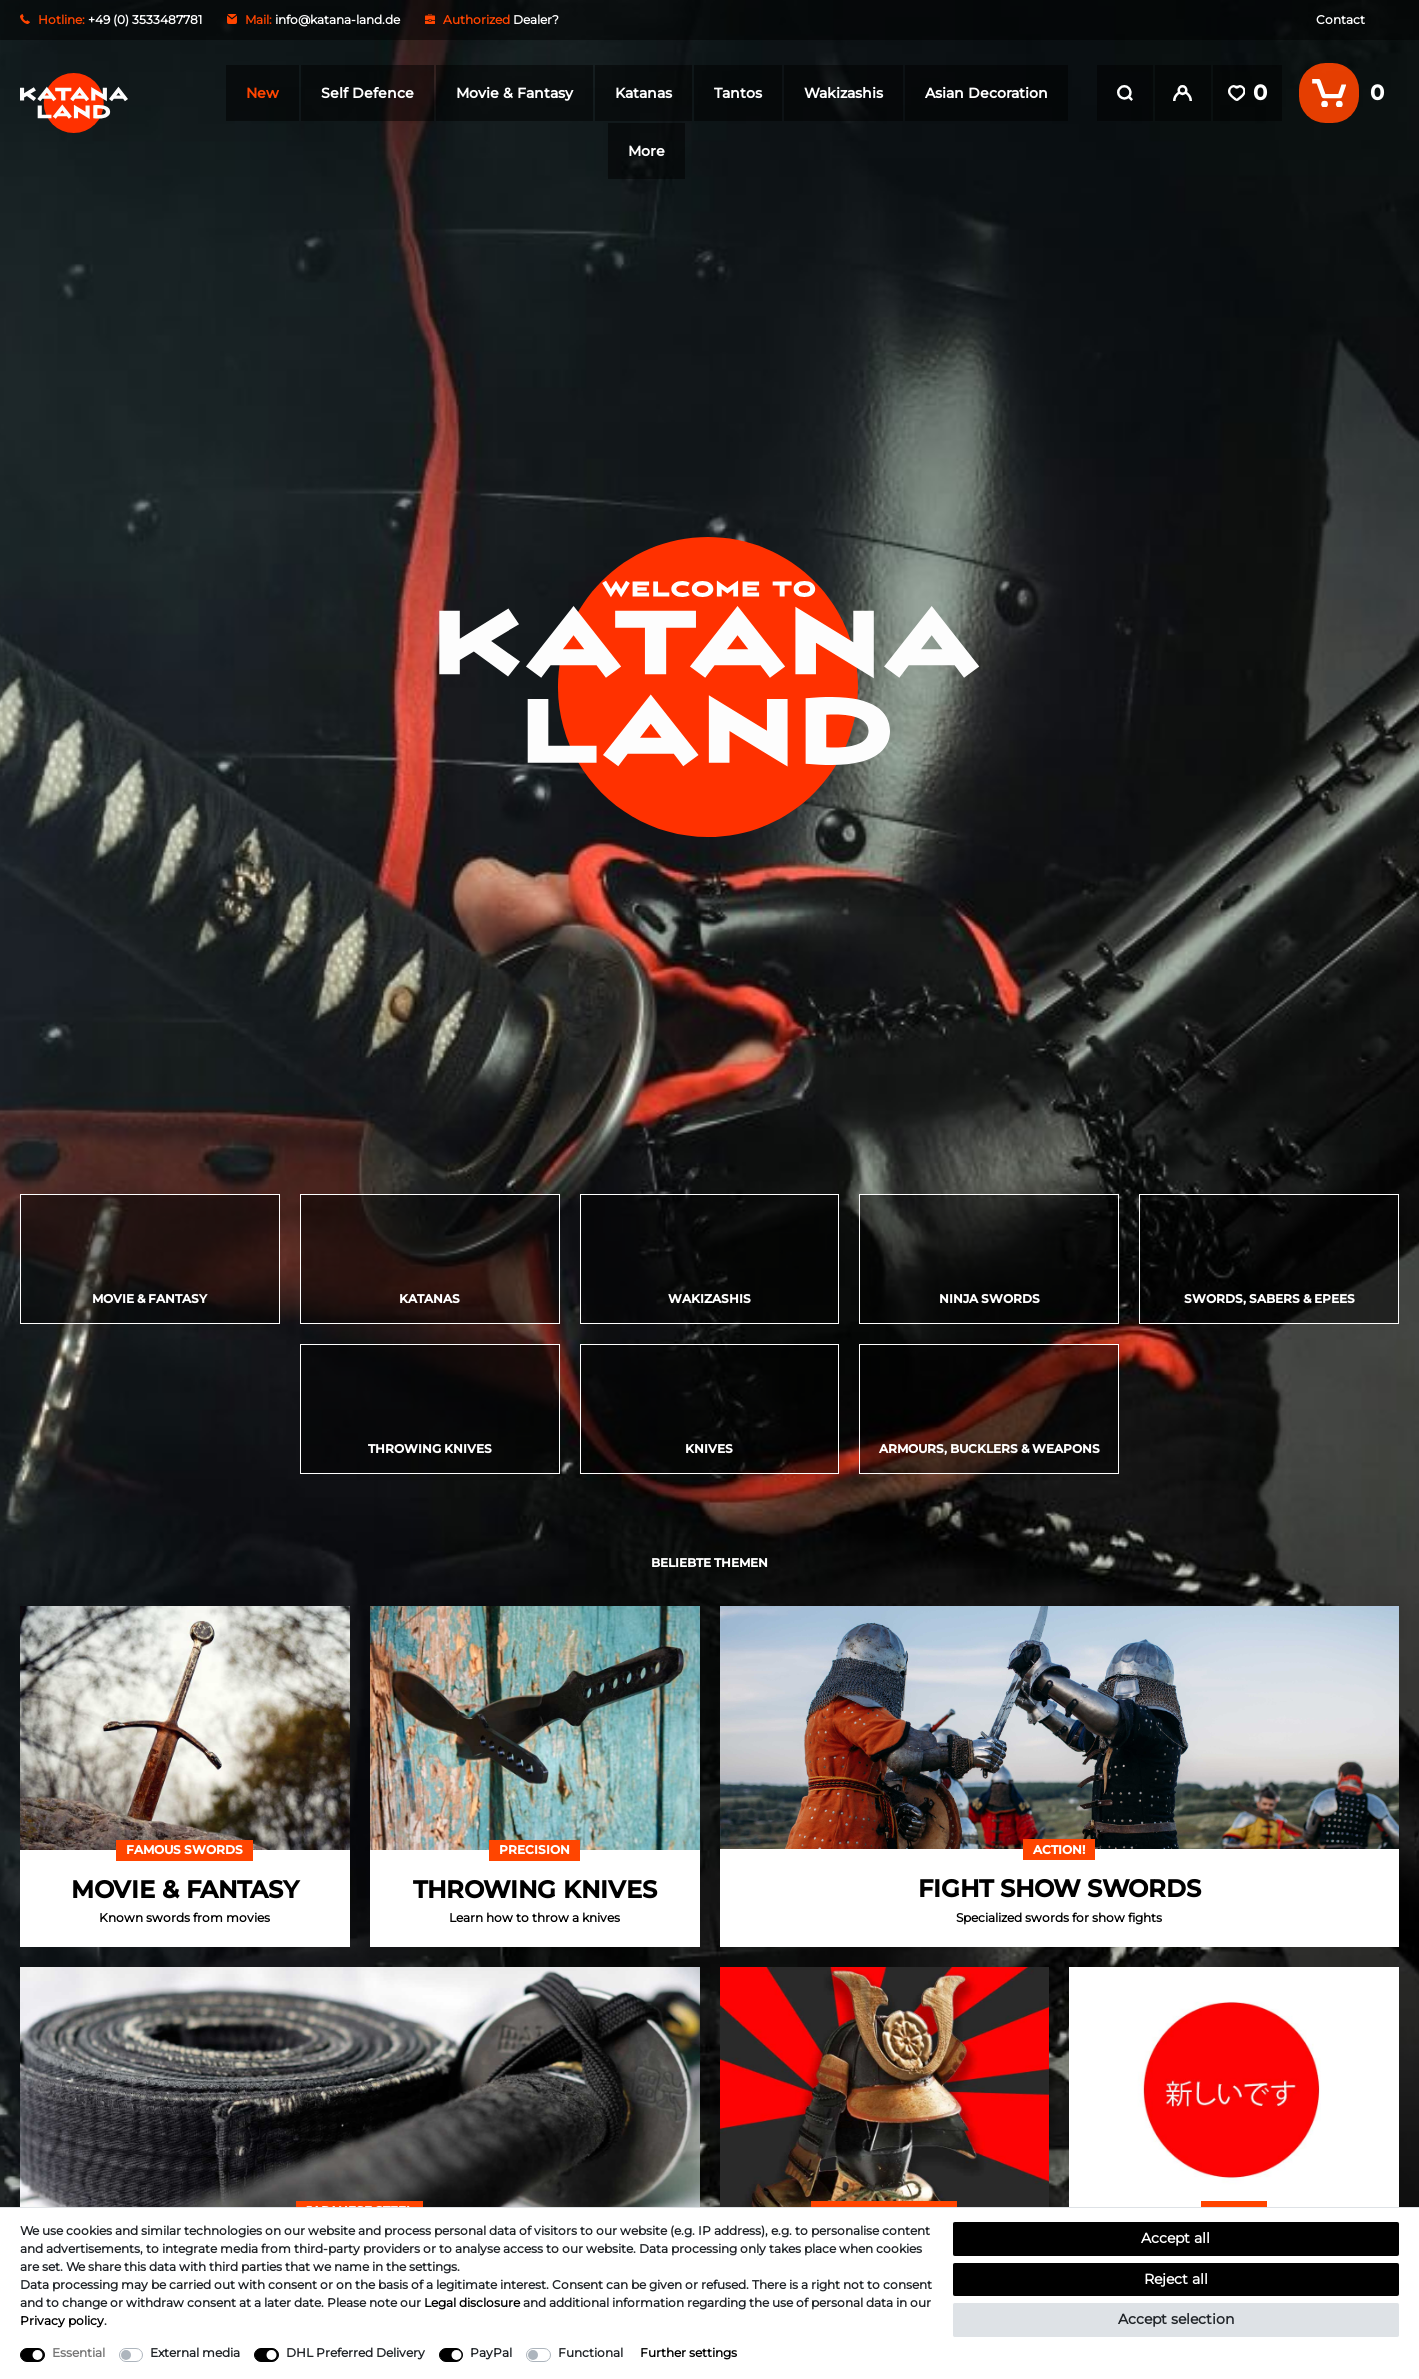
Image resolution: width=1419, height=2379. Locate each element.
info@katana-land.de (337, 19)
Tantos (737, 93)
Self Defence (366, 93)
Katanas (642, 93)
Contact (1340, 19)
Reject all (1176, 2279)
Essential (78, 2352)
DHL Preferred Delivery (355, 2352)
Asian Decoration (985, 93)
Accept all (1175, 2238)
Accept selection (1176, 2319)
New (261, 93)
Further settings (688, 2352)
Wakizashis (842, 93)
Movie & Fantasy (513, 93)
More (646, 151)
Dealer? (536, 19)
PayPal (491, 2352)
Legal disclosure (472, 2302)
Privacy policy (62, 2320)
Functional (590, 2352)
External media (195, 2352)
